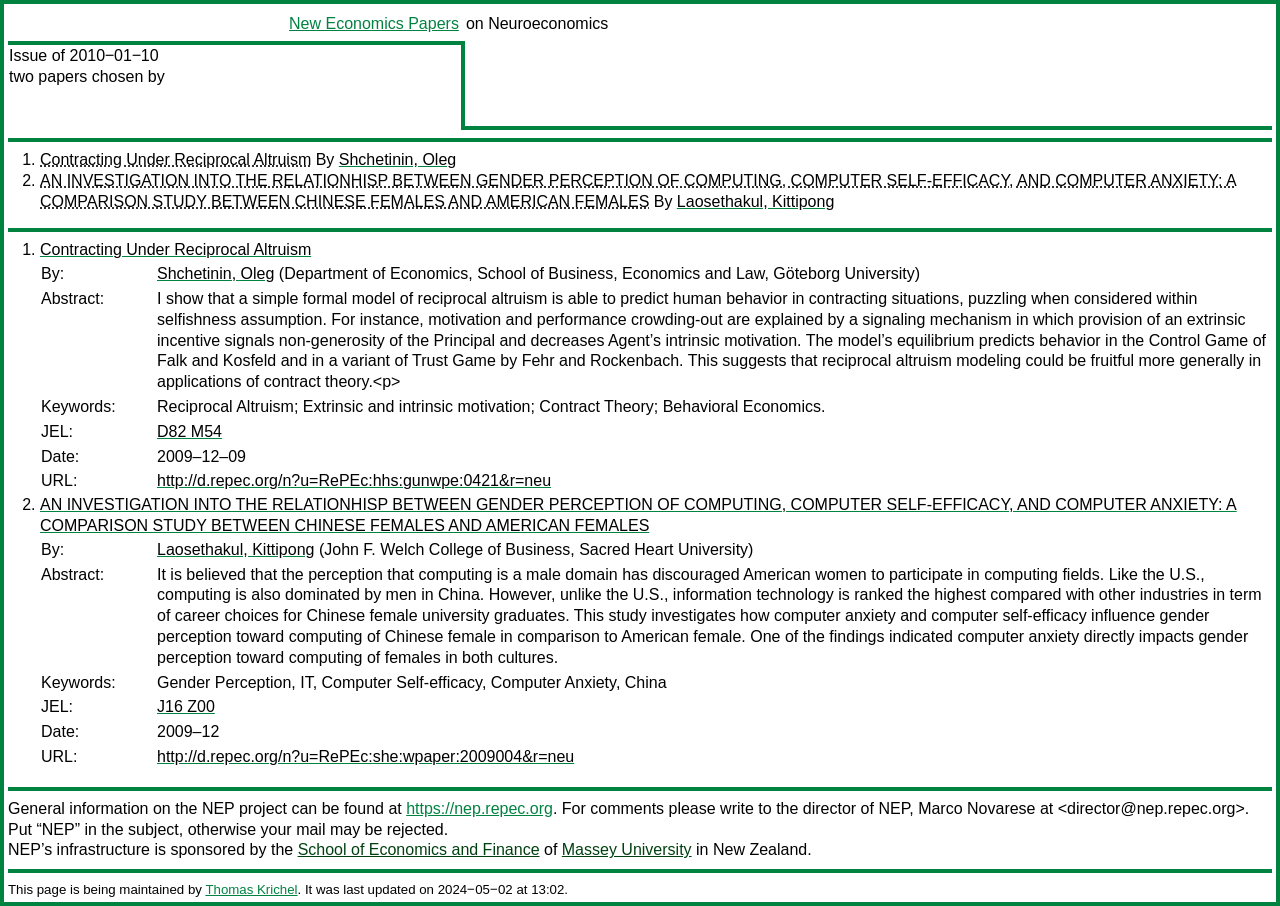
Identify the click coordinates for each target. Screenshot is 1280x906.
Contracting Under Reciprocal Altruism (175, 159)
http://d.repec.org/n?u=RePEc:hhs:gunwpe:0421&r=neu (354, 480)
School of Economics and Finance (419, 849)
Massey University (627, 849)
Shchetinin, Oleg (397, 159)
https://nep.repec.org (479, 808)
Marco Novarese (976, 808)
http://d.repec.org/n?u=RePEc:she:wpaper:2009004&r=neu (365, 756)
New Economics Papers (374, 23)
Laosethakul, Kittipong (755, 201)
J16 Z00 (186, 706)
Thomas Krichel (251, 889)
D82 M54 (189, 431)
